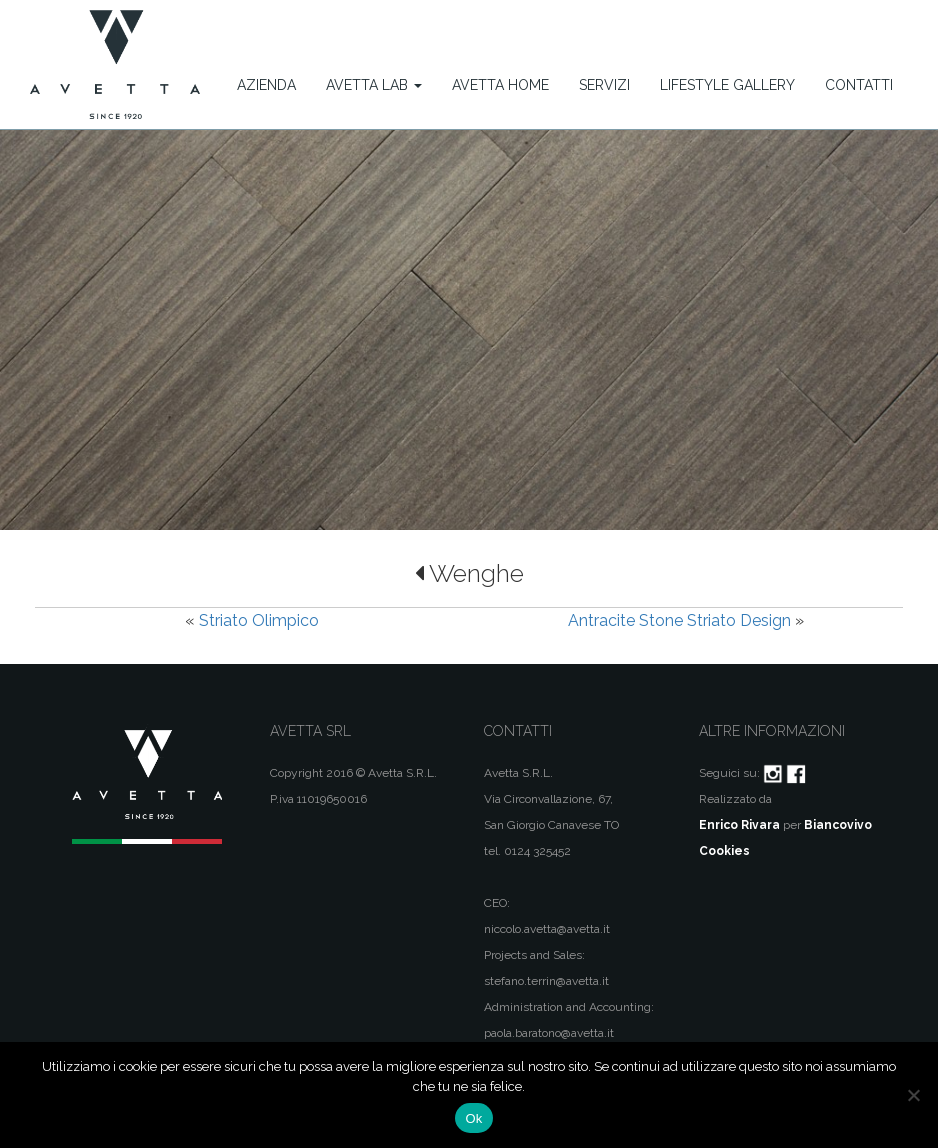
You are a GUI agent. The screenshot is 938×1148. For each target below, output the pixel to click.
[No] (913, 1095)
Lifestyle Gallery (727, 85)
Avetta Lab (374, 85)
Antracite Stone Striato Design (679, 620)
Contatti (859, 85)
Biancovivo (838, 825)
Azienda (266, 85)
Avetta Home (500, 85)
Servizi (604, 85)
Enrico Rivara (739, 825)
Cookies (724, 851)
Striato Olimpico (259, 620)
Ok (473, 1118)
